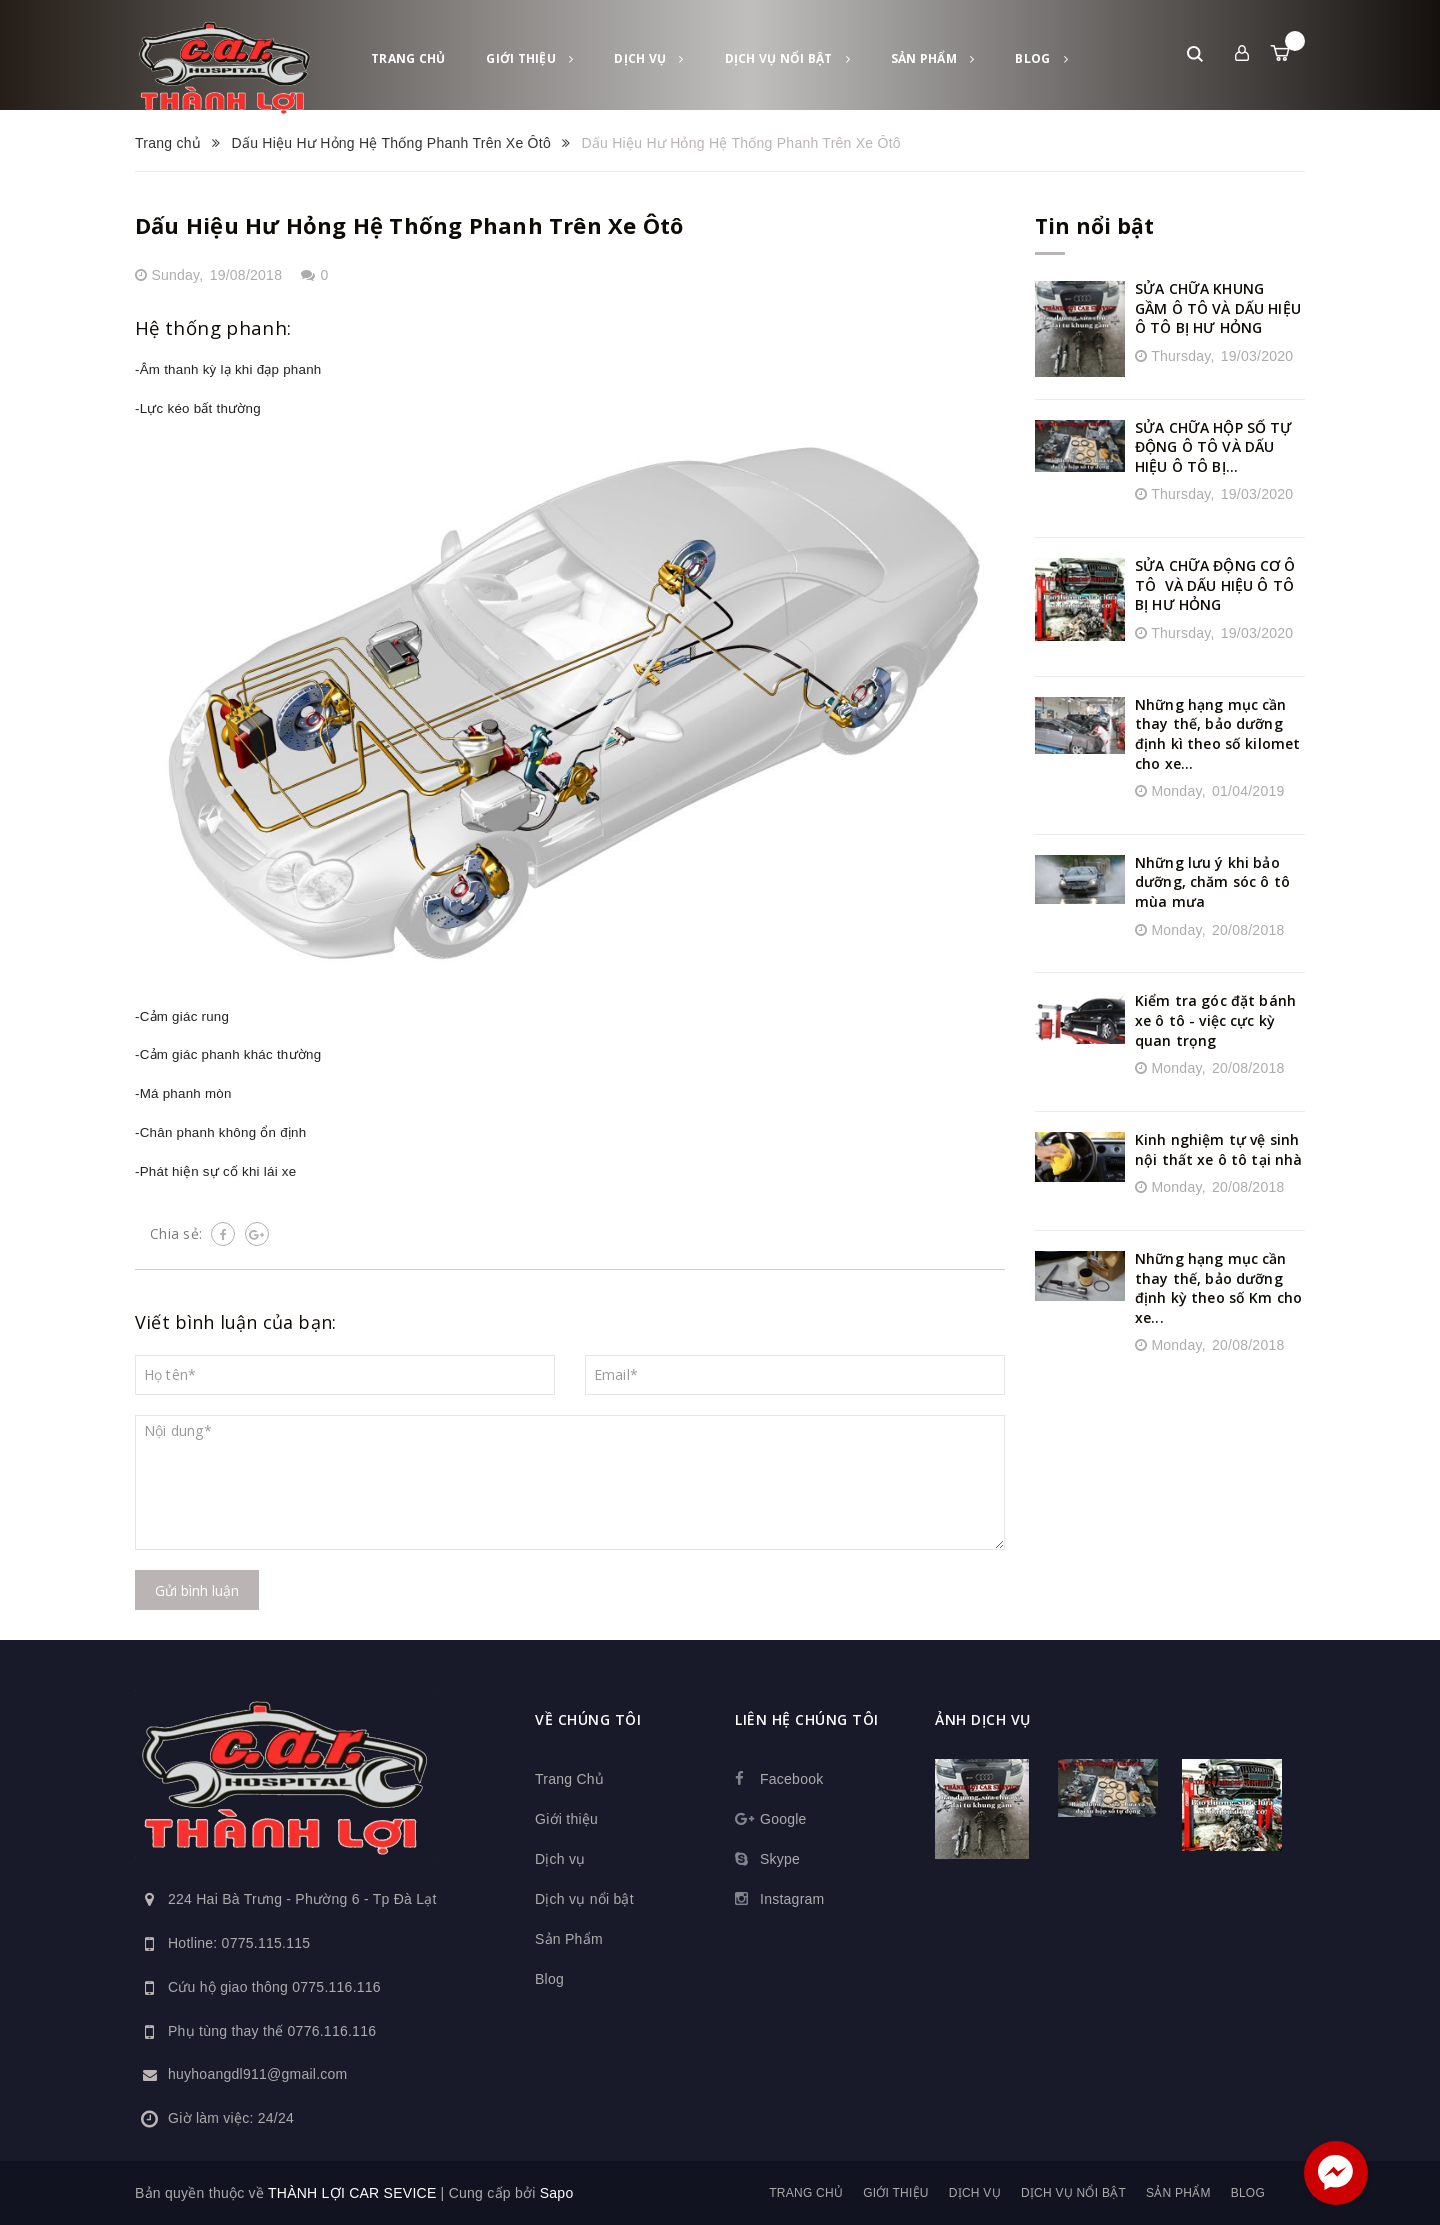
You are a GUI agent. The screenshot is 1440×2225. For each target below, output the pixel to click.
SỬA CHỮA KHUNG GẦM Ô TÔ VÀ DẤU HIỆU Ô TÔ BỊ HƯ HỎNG (1218, 308)
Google (783, 1819)
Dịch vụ (648, 58)
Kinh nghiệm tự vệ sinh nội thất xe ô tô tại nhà (1218, 1149)
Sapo (557, 2193)
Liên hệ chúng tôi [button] (807, 1719)
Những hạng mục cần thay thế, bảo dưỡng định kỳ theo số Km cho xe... (1218, 1288)
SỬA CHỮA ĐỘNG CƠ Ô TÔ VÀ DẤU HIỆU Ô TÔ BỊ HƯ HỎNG (1215, 585)
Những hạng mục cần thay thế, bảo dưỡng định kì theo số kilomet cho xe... (1217, 734)
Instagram (792, 1899)
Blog (1041, 58)
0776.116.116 (332, 2031)
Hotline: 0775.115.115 (239, 1943)
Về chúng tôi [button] (588, 1719)
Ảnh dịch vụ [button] (983, 1719)
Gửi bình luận (197, 1590)
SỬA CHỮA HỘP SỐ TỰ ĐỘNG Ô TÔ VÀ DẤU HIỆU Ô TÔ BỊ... (1214, 447)
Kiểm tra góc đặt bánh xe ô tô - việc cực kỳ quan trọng (1215, 1020)
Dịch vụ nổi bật (787, 58)
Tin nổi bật (1094, 226)
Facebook (791, 1779)
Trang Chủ (408, 58)
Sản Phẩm (933, 58)
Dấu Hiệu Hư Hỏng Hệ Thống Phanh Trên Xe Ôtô (409, 225)
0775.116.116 (336, 1987)
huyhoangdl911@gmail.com (258, 2074)
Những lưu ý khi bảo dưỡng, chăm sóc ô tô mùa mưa (1212, 882)
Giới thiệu (529, 58)
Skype (780, 1859)
